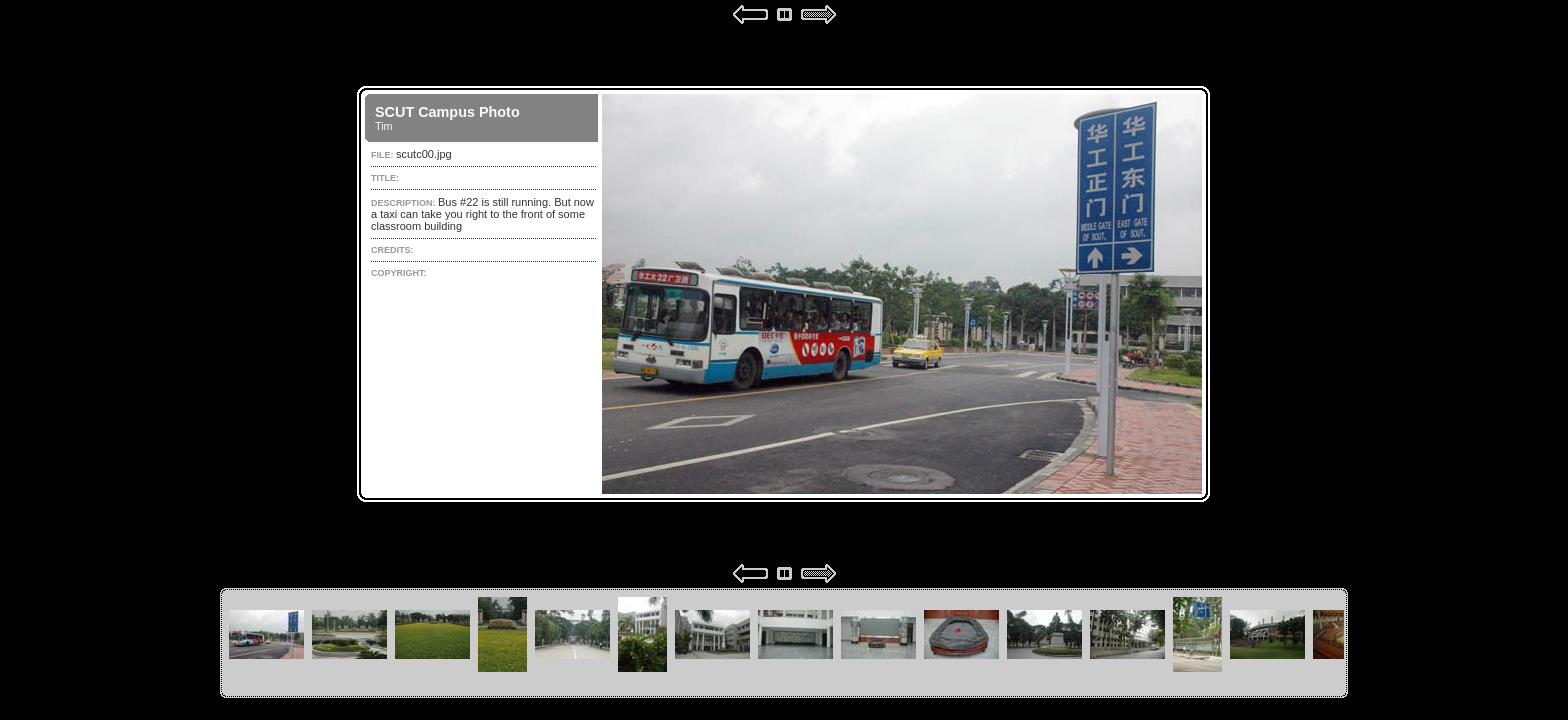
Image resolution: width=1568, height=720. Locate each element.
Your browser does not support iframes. (783, 294)
